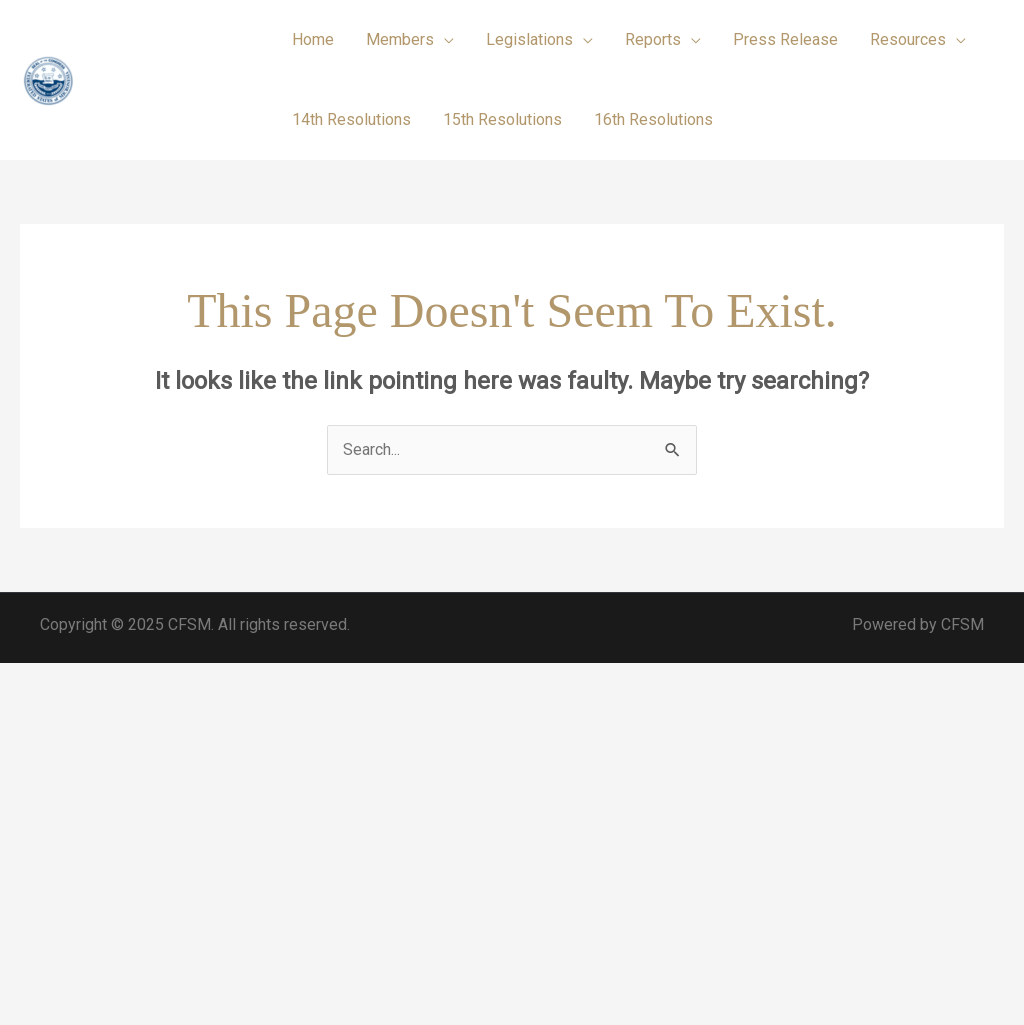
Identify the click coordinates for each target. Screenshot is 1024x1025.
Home (313, 39)
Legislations (529, 39)
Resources (908, 39)
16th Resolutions (653, 119)
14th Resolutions (351, 119)
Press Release (785, 39)
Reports (653, 39)
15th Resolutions (502, 119)
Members (400, 39)
